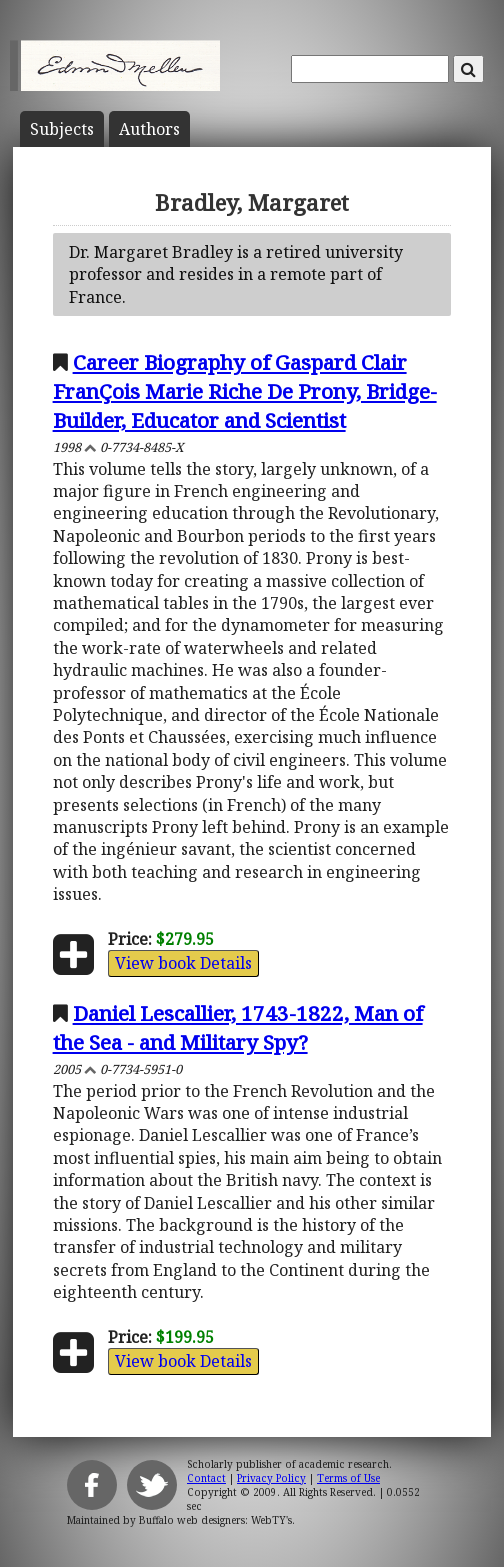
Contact (206, 1478)
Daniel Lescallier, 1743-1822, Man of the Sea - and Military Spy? (238, 1027)
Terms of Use (348, 1478)
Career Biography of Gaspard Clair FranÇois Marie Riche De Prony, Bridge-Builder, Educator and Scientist (245, 391)
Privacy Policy (271, 1478)
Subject (62, 129)
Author (149, 129)
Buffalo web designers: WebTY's (215, 1520)
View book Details (183, 963)
